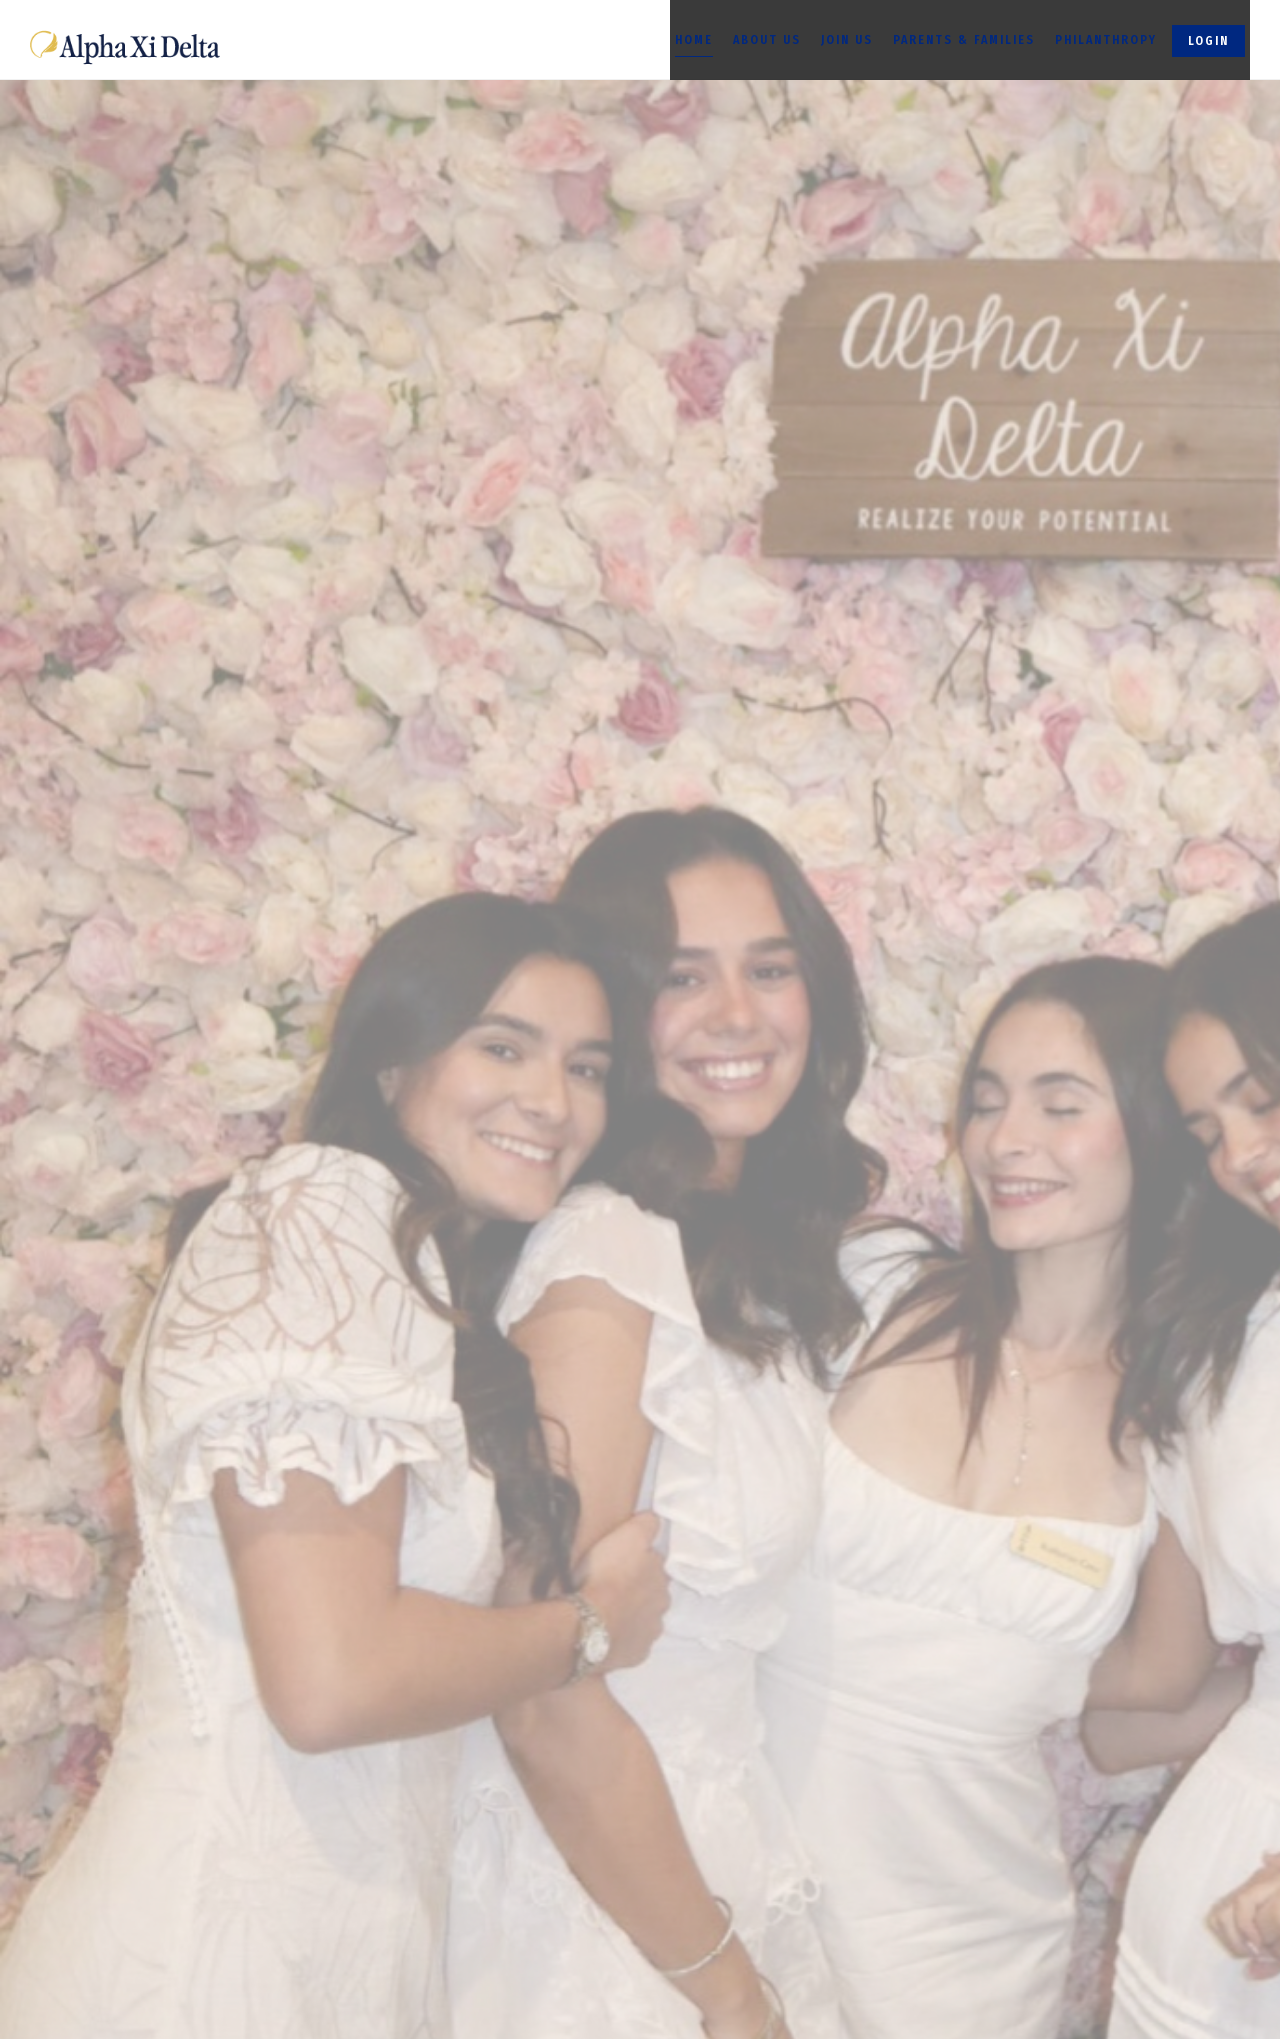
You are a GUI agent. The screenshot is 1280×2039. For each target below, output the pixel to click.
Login (1208, 41)
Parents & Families (964, 40)
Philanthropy (1106, 40)
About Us (767, 40)
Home (694, 40)
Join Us (847, 40)
